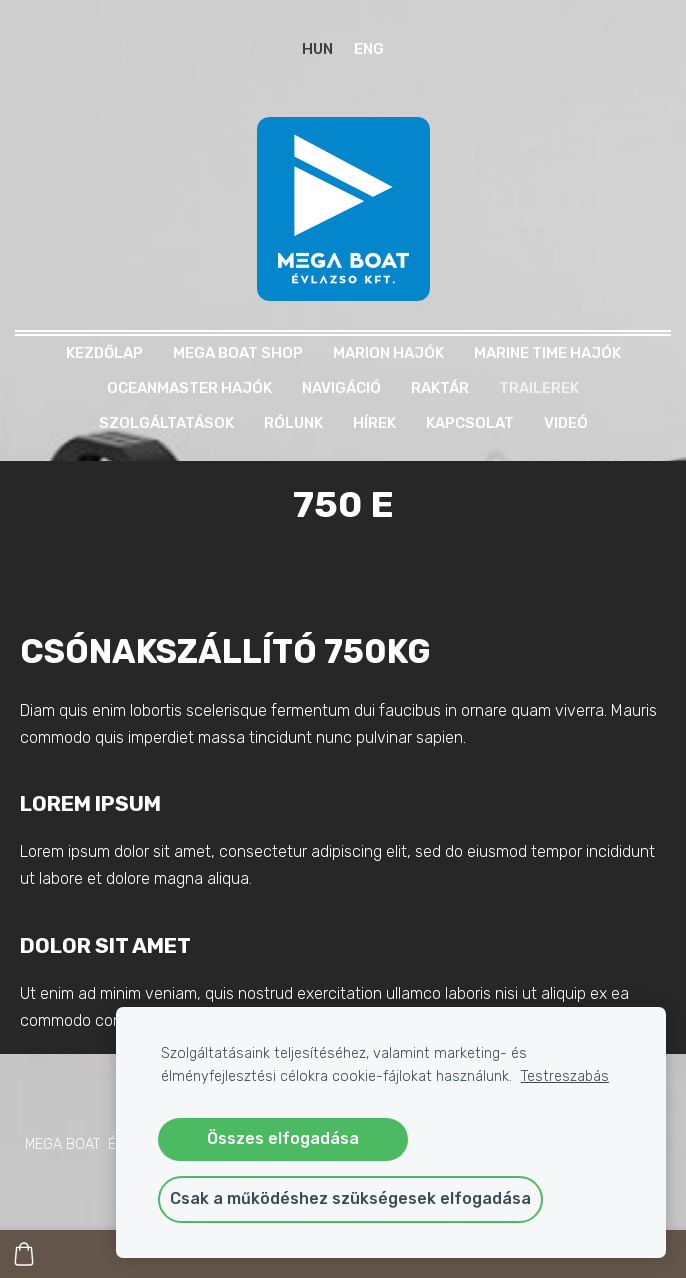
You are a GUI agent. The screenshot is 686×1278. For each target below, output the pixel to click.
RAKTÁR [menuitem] (440, 388)
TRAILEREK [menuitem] (539, 388)
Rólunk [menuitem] (293, 423)
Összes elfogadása (283, 1138)
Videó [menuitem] (566, 423)
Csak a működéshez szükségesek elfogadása (350, 1198)
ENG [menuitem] (369, 49)
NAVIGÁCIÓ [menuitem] (341, 388)
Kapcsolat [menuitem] (470, 423)
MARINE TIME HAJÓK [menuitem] (547, 353)
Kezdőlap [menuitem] (104, 353)
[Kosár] (24, 1254)
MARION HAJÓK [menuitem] (388, 353)
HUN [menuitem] (317, 49)
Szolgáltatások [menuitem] (166, 423)
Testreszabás (565, 1076)
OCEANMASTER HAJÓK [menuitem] (189, 388)
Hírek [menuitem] (374, 423)
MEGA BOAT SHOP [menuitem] (238, 353)
